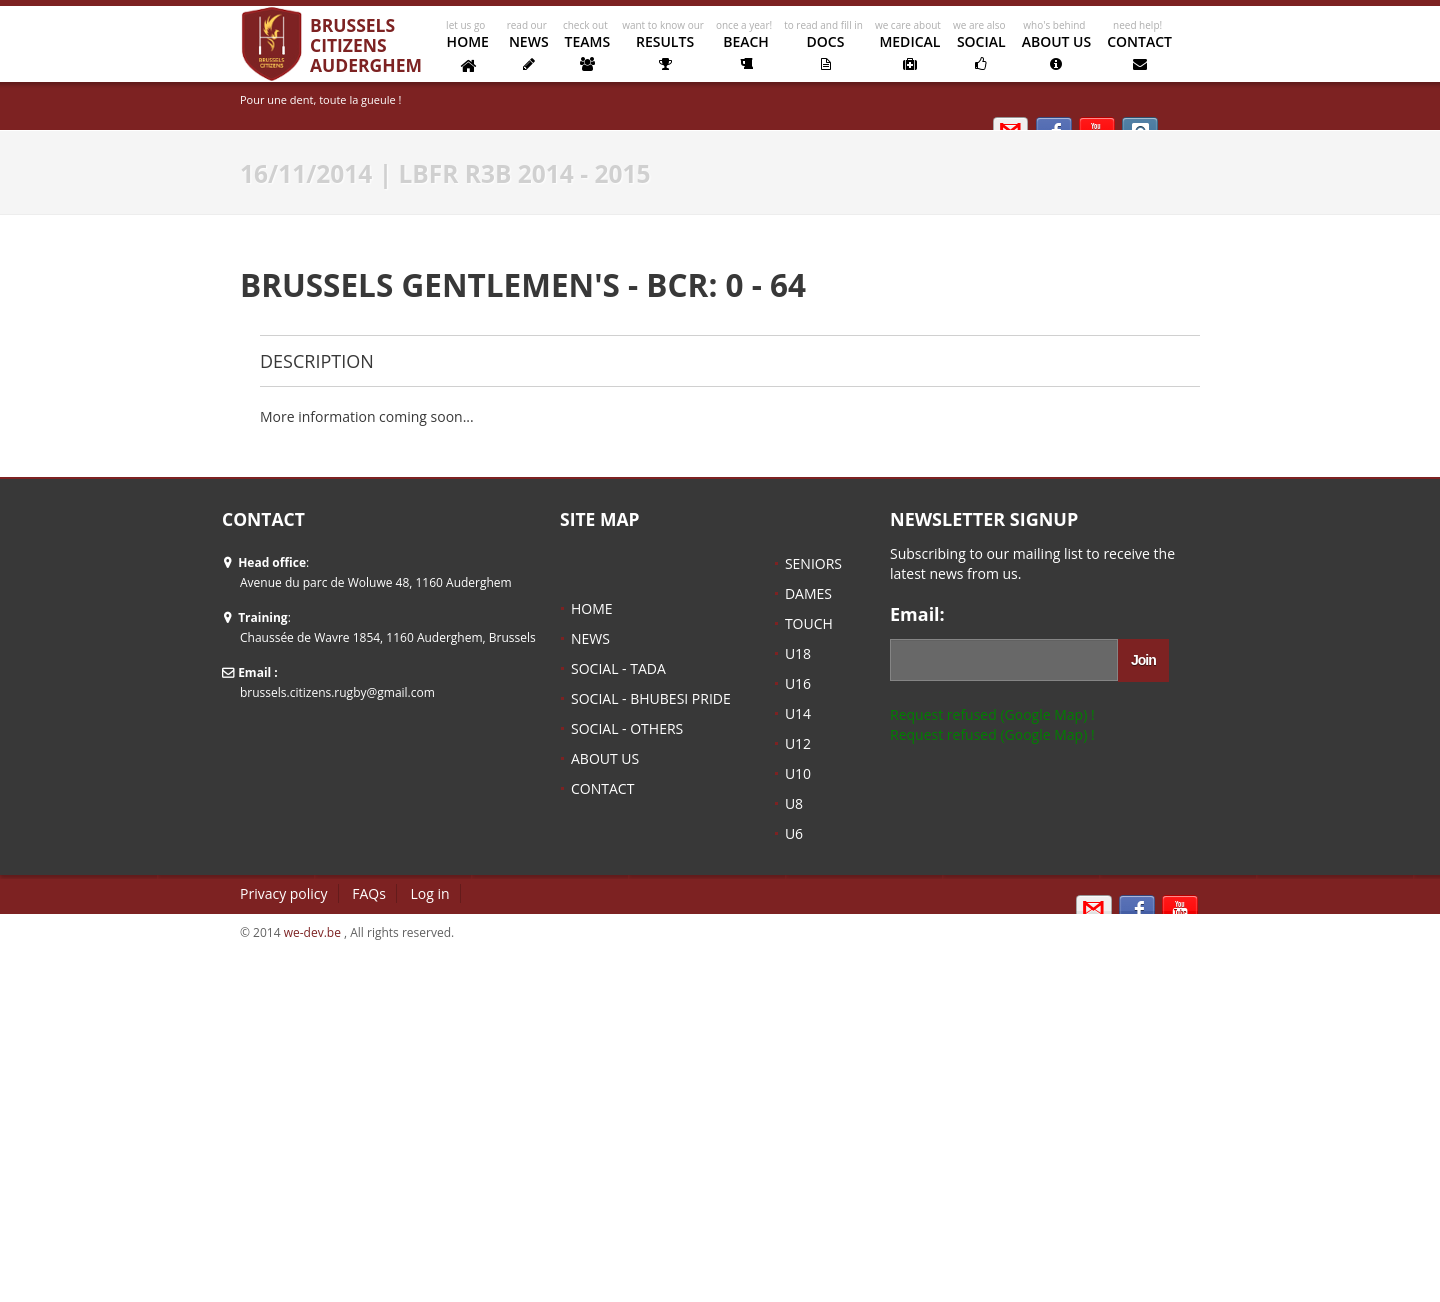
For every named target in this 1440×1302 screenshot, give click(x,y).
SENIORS (813, 563)
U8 (794, 803)
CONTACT (1139, 51)
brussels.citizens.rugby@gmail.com (337, 692)
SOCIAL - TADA (618, 668)
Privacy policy (284, 893)
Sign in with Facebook (1137, 911)
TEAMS (588, 51)
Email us (1094, 911)
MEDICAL (910, 51)
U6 (794, 833)
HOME (468, 53)
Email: (917, 615)
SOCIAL (981, 51)
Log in (430, 893)
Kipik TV (1180, 911)
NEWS (529, 51)
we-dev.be (312, 932)
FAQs (369, 893)
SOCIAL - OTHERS (627, 728)
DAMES (808, 593)
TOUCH (809, 623)
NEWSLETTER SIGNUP (984, 520)
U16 (798, 683)
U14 (798, 713)
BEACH (746, 51)
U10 (798, 773)
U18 (798, 653)
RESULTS (665, 51)
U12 (798, 743)
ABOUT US (1057, 51)
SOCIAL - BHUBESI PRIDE (651, 698)
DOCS (825, 51)
